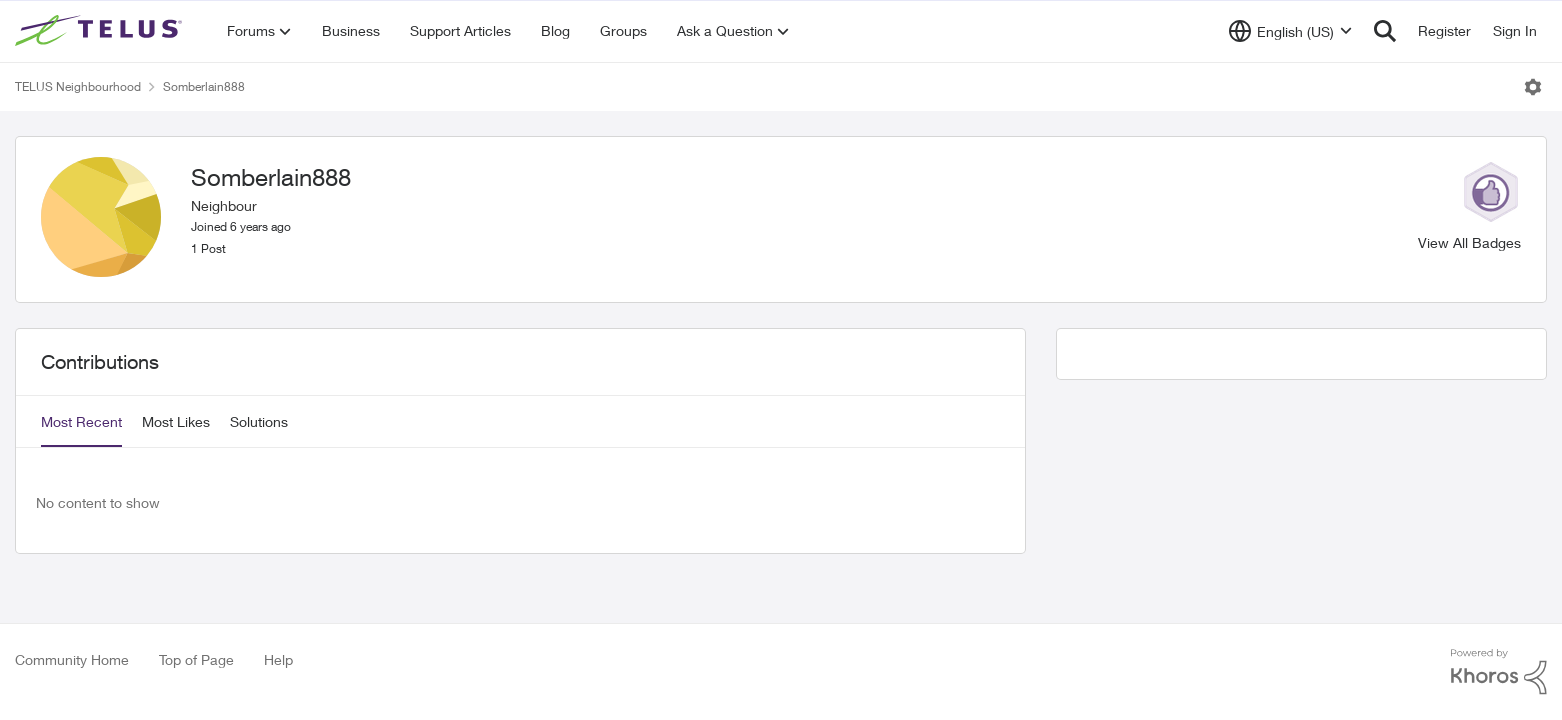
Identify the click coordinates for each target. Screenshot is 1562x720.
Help (278, 659)
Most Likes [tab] (176, 421)
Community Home (72, 659)
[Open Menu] (1533, 87)
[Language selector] (1290, 31)
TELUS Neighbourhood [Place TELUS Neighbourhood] (78, 86)
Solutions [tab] (259, 421)
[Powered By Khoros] (1499, 672)
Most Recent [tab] (81, 421)
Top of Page (196, 659)
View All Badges (1469, 242)
